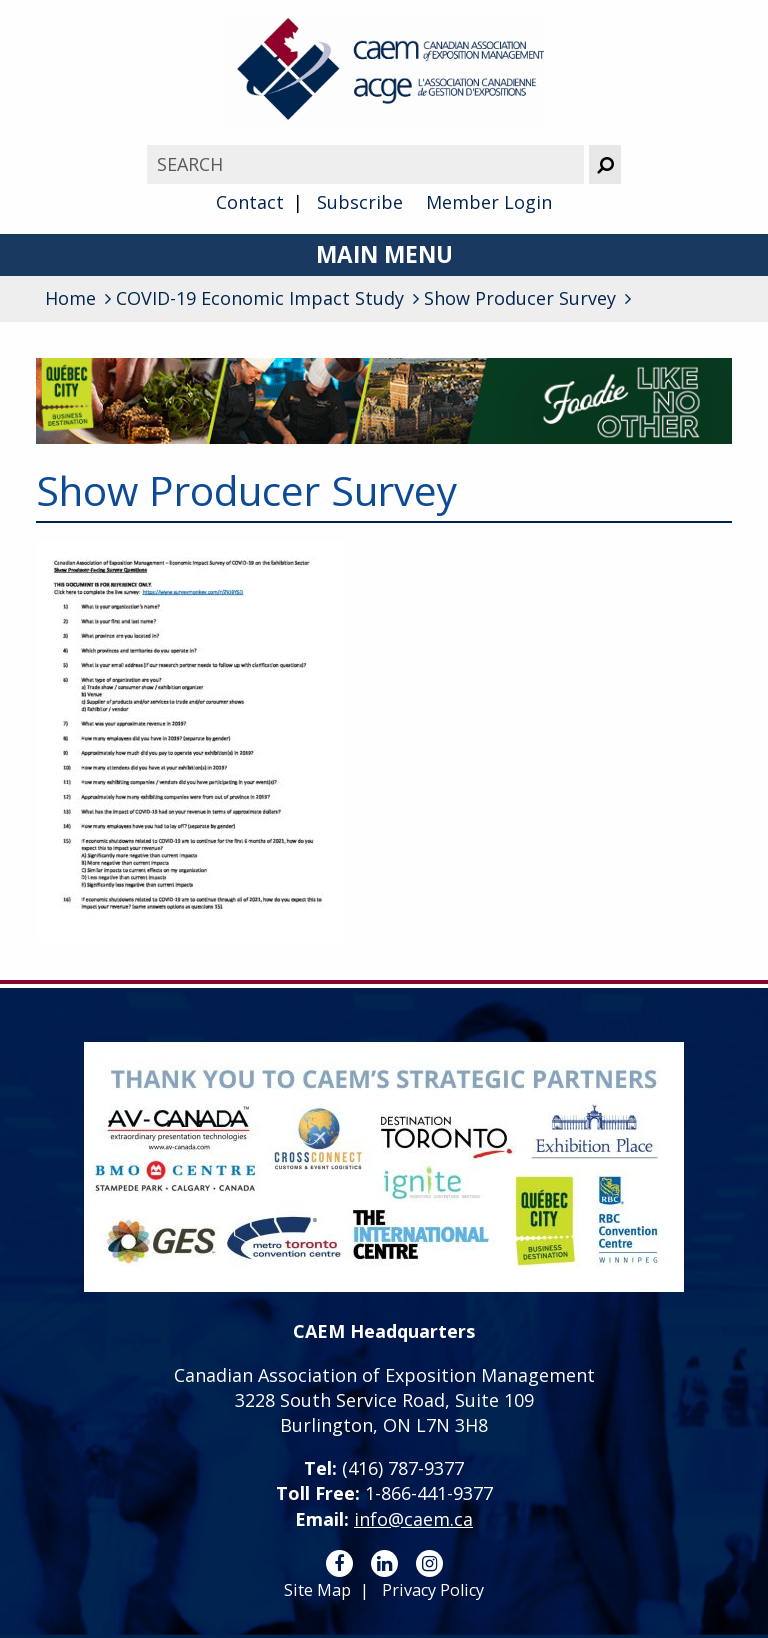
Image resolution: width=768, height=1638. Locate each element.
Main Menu (384, 254)
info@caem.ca (413, 1519)
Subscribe (360, 202)
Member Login (489, 202)
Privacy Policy (433, 1590)
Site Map (317, 1590)
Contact (250, 202)
